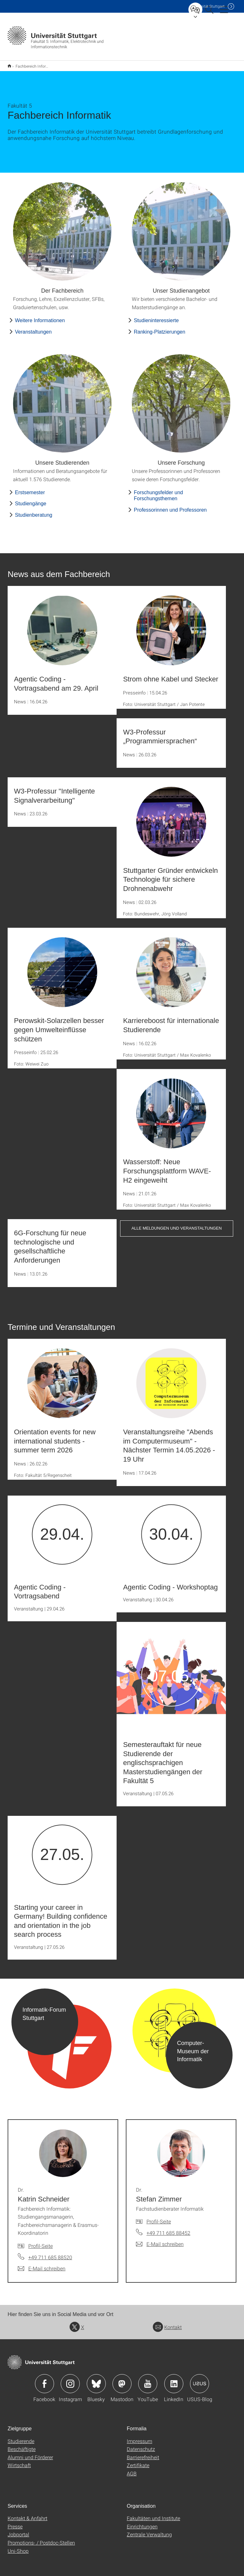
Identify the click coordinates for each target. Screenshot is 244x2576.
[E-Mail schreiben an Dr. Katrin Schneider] (41, 2264)
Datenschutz (141, 2444)
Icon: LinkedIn (173, 2379)
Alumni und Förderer (30, 2453)
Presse (15, 2522)
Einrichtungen (142, 2522)
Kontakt (167, 2323)
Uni (207, 6)
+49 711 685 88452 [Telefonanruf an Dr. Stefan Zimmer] (168, 2228)
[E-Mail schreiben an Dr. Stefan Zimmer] (160, 2240)
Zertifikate (138, 2461)
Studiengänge (30, 499)
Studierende (21, 2436)
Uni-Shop (18, 2546)
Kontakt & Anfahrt (27, 2514)
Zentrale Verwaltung (149, 2530)
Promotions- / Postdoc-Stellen (41, 2538)
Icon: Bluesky (96, 2379)
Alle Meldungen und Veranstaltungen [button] (177, 1224)
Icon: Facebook (44, 2379)
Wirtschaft (19, 2461)
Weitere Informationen (40, 316)
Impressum (139, 2436)
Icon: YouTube (147, 2379)
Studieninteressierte (156, 316)
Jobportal (18, 2530)
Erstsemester (30, 488)
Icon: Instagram (70, 2379)
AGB (132, 2469)
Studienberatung (33, 511)
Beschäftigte (22, 2444)
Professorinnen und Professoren (170, 505)
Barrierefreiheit (143, 2453)
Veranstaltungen (33, 327)
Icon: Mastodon (122, 2379)
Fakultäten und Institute (153, 2514)
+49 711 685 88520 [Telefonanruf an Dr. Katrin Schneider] (50, 2253)
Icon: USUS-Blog (199, 2379)
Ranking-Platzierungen (159, 327)
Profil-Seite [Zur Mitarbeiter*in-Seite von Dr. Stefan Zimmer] (158, 2217)
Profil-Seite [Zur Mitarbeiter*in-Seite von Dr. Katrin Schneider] (40, 2241)
